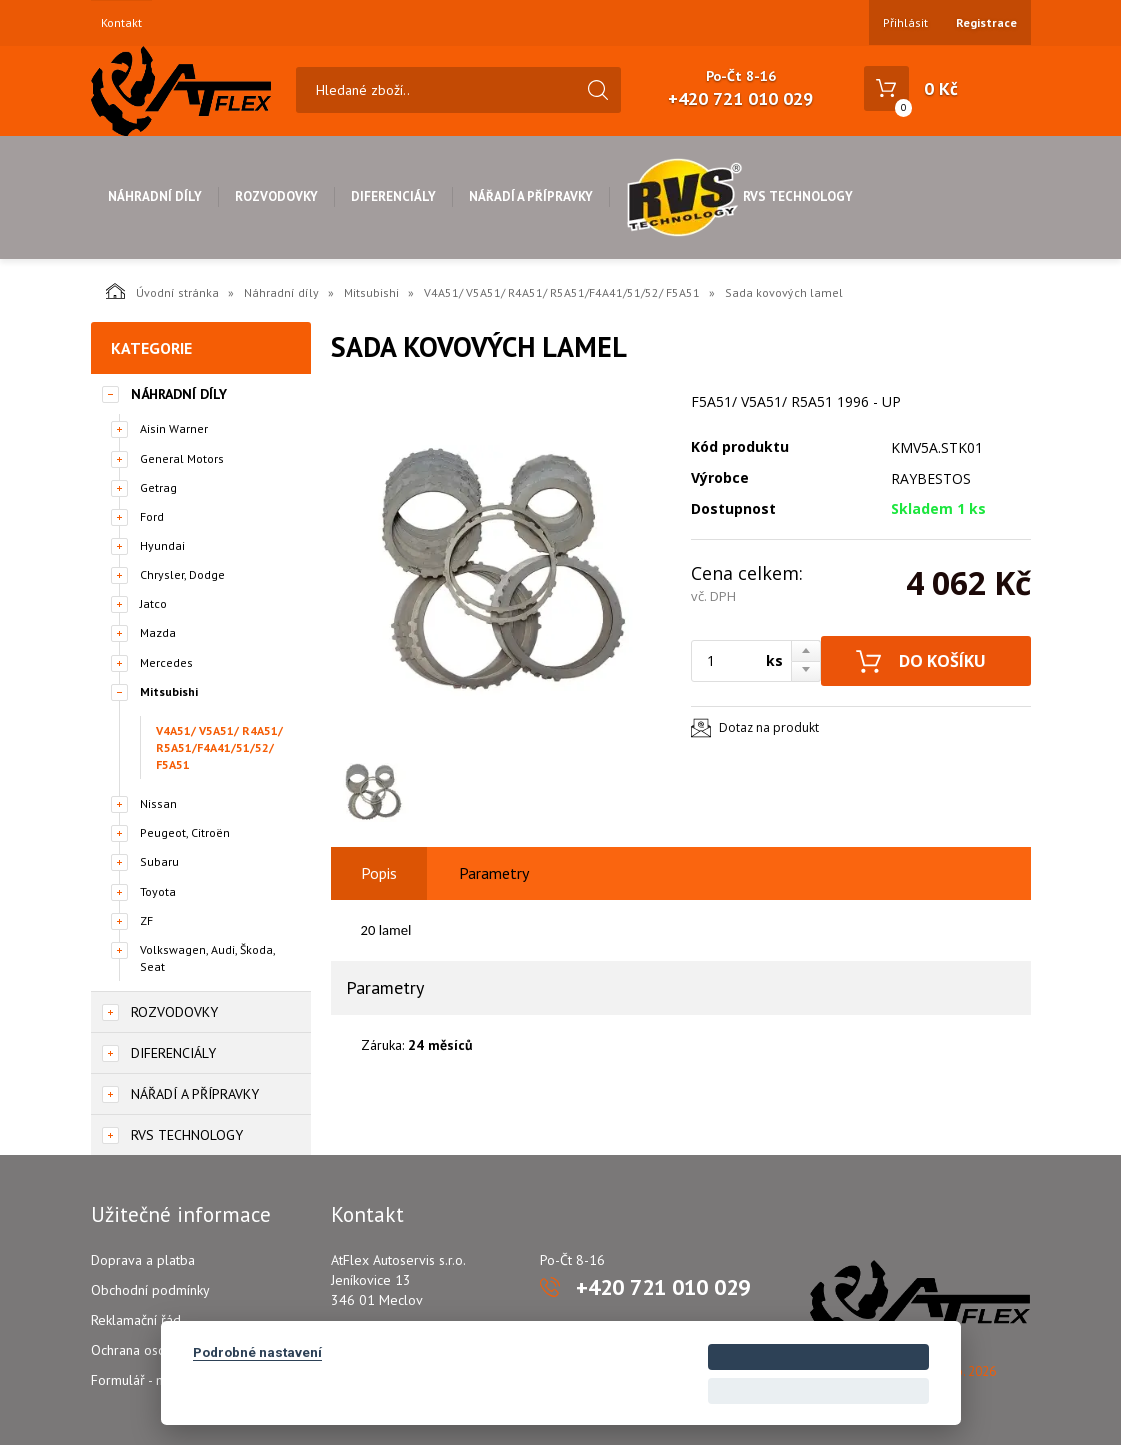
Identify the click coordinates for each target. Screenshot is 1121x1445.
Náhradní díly (155, 196)
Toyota (158, 891)
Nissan (158, 803)
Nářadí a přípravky (531, 196)
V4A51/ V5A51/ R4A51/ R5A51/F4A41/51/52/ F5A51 (562, 292)
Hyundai (162, 545)
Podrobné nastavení (257, 1352)
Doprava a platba (143, 1260)
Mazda (158, 632)
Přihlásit (905, 22)
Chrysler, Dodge (182, 574)
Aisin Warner (174, 428)
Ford (152, 516)
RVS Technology (739, 196)
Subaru (159, 861)
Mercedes (166, 662)
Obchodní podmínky (150, 1290)
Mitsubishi (371, 292)
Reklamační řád (136, 1320)
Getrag (158, 487)
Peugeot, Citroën (185, 832)
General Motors (182, 458)
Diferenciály (393, 196)
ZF (146, 920)
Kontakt (121, 23)
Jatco (153, 603)
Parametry (494, 873)
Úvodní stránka (162, 291)
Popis (379, 873)
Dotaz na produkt (769, 727)
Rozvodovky (276, 196)
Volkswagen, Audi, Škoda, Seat (207, 958)
